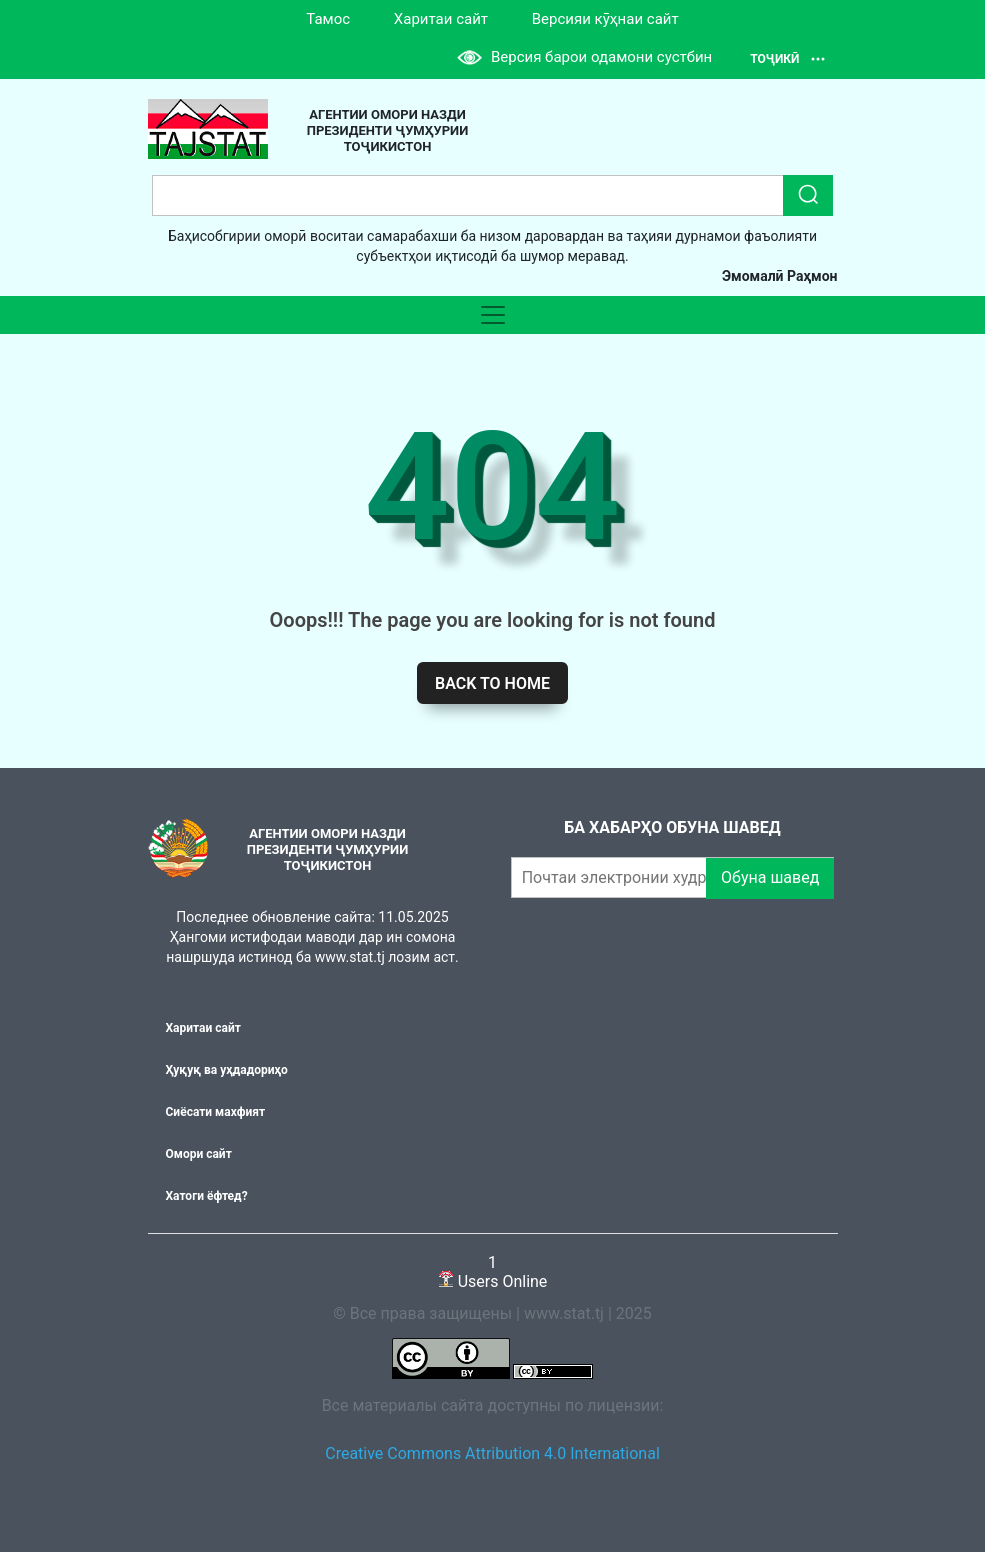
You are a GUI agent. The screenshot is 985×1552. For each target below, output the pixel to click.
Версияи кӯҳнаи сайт (605, 19)
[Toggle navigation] (493, 315)
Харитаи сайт (441, 19)
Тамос (328, 19)
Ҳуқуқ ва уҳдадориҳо (227, 1070)
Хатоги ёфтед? (207, 1196)
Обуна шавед (770, 877)
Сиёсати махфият (216, 1112)
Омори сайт (199, 1154)
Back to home (492, 683)
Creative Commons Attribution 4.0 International (492, 1453)
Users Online (493, 1271)
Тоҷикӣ (787, 59)
